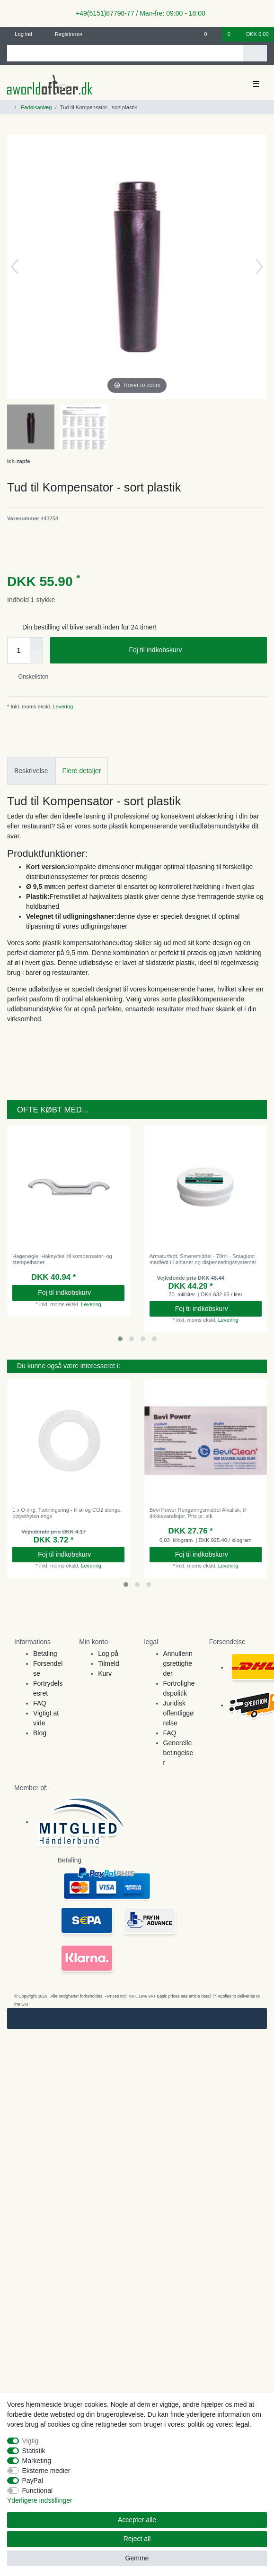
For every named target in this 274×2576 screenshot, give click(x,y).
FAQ (39, 1703)
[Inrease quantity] (36, 643)
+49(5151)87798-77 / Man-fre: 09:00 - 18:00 (137, 13)
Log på (108, 1653)
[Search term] (125, 53)
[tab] (31, 771)
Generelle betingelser (178, 1752)
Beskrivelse (31, 771)
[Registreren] (63, 34)
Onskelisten (29, 676)
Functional (37, 2490)
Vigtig (30, 2441)
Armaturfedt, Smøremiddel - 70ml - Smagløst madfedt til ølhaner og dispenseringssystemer (203, 1259)
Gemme (137, 2558)
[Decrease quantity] (36, 656)
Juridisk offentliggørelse (178, 1713)
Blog (39, 1733)
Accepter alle (137, 2520)
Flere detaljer (81, 771)
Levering (62, 706)
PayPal (32, 2480)
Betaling (45, 1653)
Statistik (33, 2451)
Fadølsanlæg (35, 107)
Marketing (36, 2460)
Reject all (137, 2538)
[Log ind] (20, 34)
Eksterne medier (46, 2470)
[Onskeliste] (210, 34)
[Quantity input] (18, 650)
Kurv (105, 1673)
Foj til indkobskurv (194, 650)
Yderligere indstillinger (39, 2500)
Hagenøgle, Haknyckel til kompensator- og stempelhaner (62, 1259)
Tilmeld (108, 1663)
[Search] (255, 53)
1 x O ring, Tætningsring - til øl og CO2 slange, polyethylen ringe (67, 1512)
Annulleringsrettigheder (178, 1663)
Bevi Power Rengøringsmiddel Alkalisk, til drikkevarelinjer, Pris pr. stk (198, 1512)
